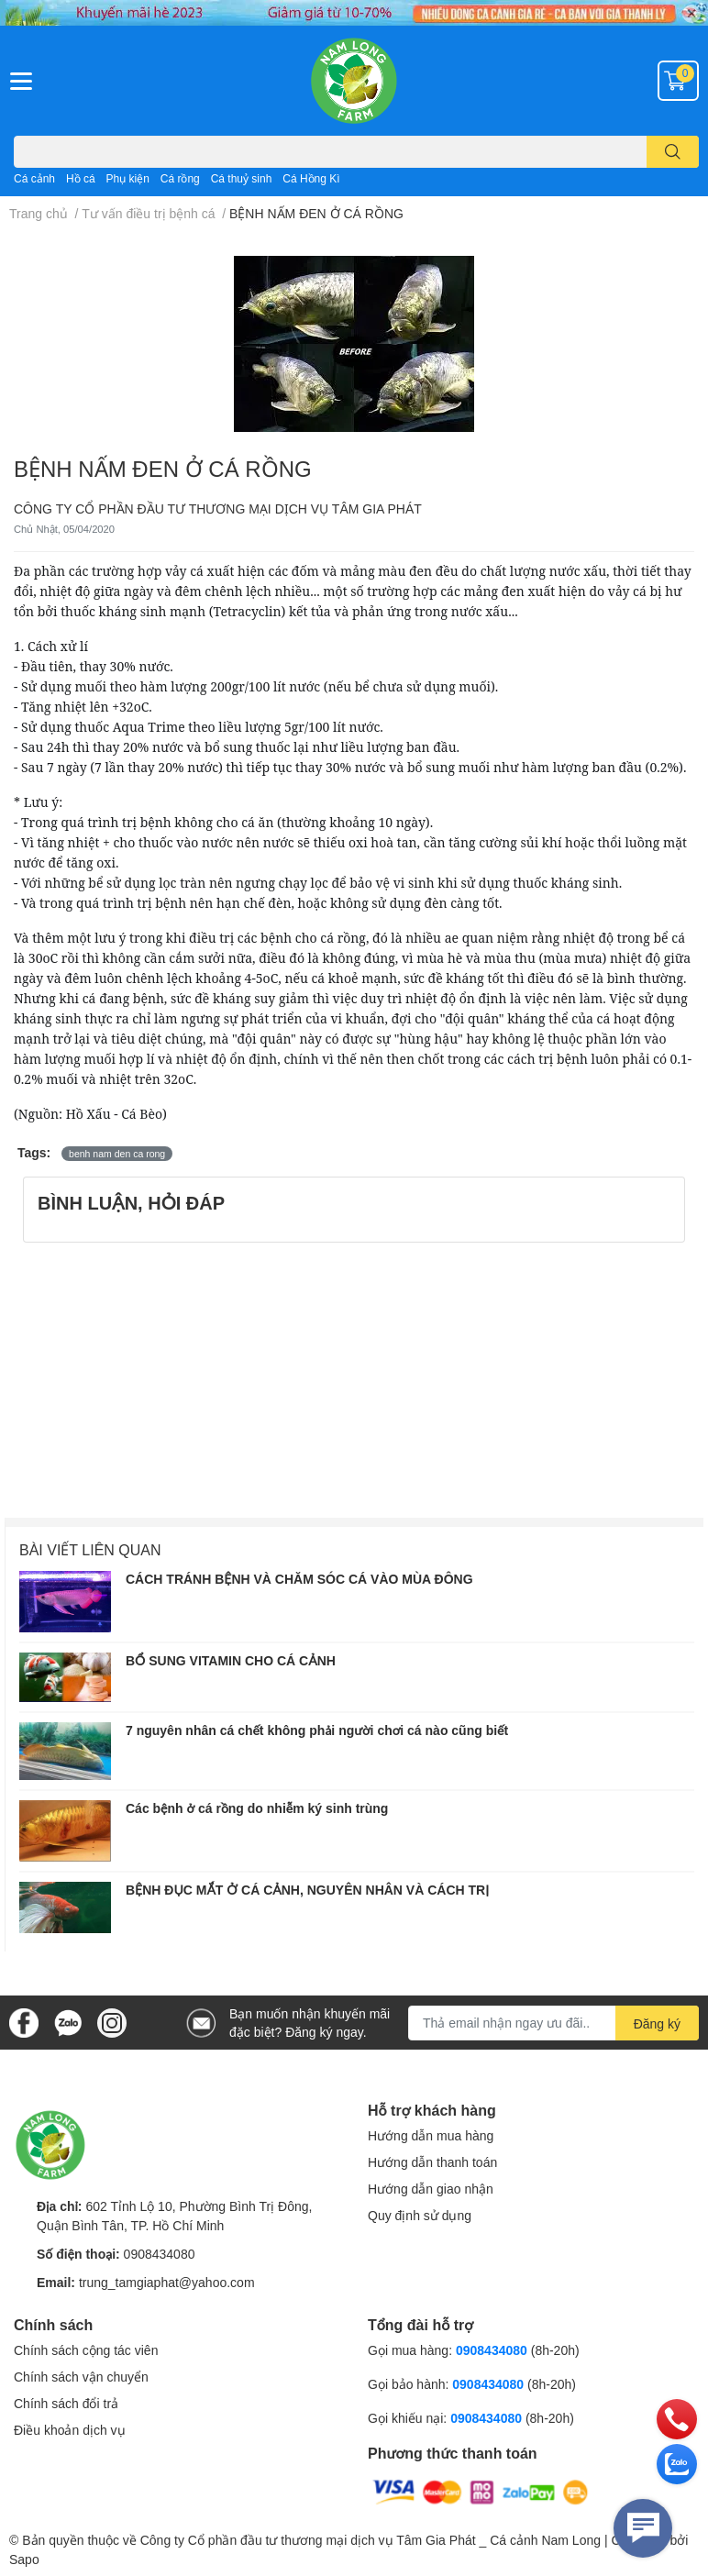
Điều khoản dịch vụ (70, 2430)
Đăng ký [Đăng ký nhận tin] (657, 2023)
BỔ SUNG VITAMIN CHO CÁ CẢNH (231, 1660)
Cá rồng (180, 178)
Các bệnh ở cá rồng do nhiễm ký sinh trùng (257, 1808)
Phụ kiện (127, 178)
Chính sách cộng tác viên (86, 2350)
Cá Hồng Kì (310, 178)
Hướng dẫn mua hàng (430, 2135)
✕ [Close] (691, 13)
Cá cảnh (34, 178)
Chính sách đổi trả (66, 2403)
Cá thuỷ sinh (241, 178)
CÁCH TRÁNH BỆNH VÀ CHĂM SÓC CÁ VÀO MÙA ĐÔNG (299, 1579)
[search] (673, 152)
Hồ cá (80, 178)
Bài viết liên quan (90, 1549)
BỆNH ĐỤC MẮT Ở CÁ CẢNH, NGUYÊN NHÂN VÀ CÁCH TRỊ (307, 1889)
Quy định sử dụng (419, 2215)
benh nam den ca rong (117, 1153)
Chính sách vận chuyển (81, 2376)
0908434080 (159, 2253)
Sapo (24, 2559)
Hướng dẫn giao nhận (430, 2188)
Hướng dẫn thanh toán (432, 2162)
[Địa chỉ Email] (553, 2023)
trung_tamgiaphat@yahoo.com (167, 2282)
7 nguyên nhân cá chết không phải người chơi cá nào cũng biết (317, 1730)
